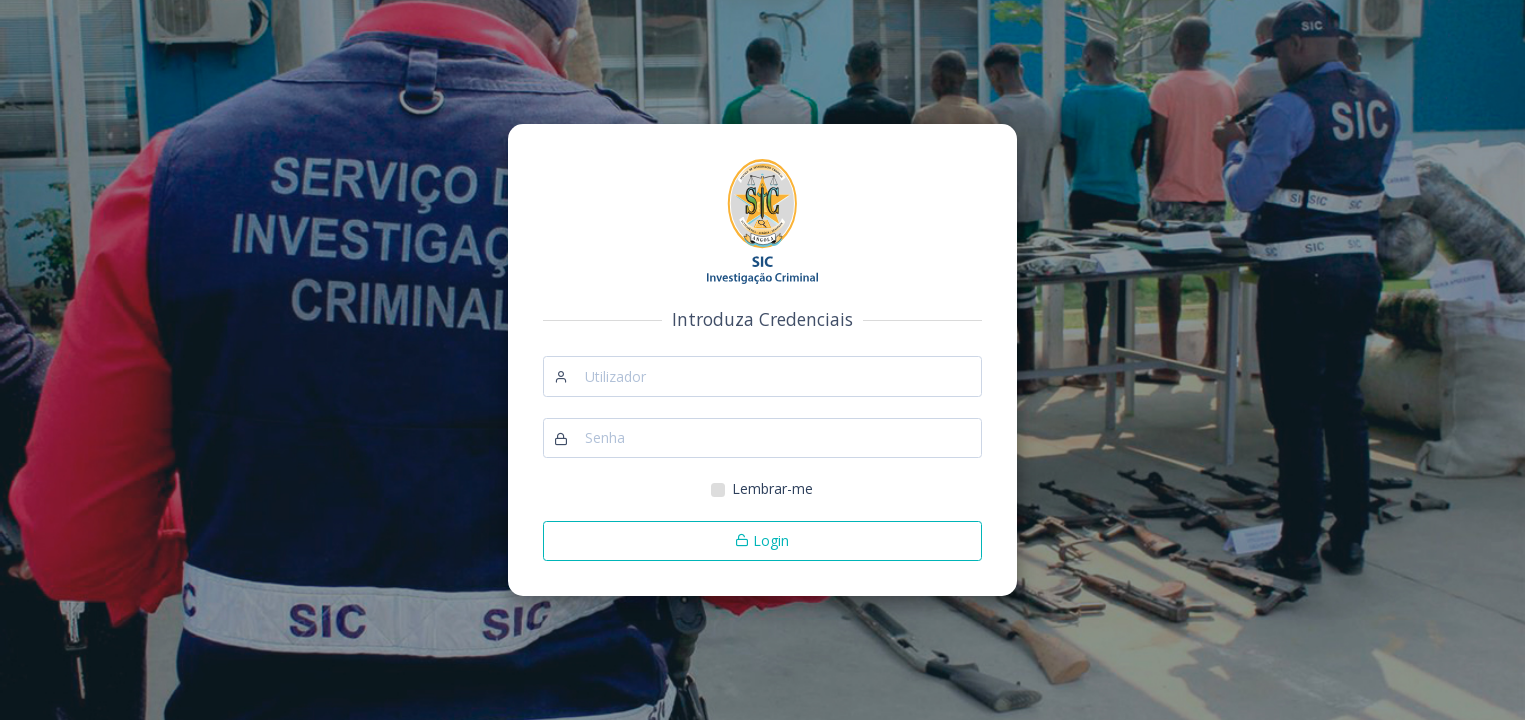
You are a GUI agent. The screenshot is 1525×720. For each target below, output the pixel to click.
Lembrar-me (772, 488)
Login (762, 540)
